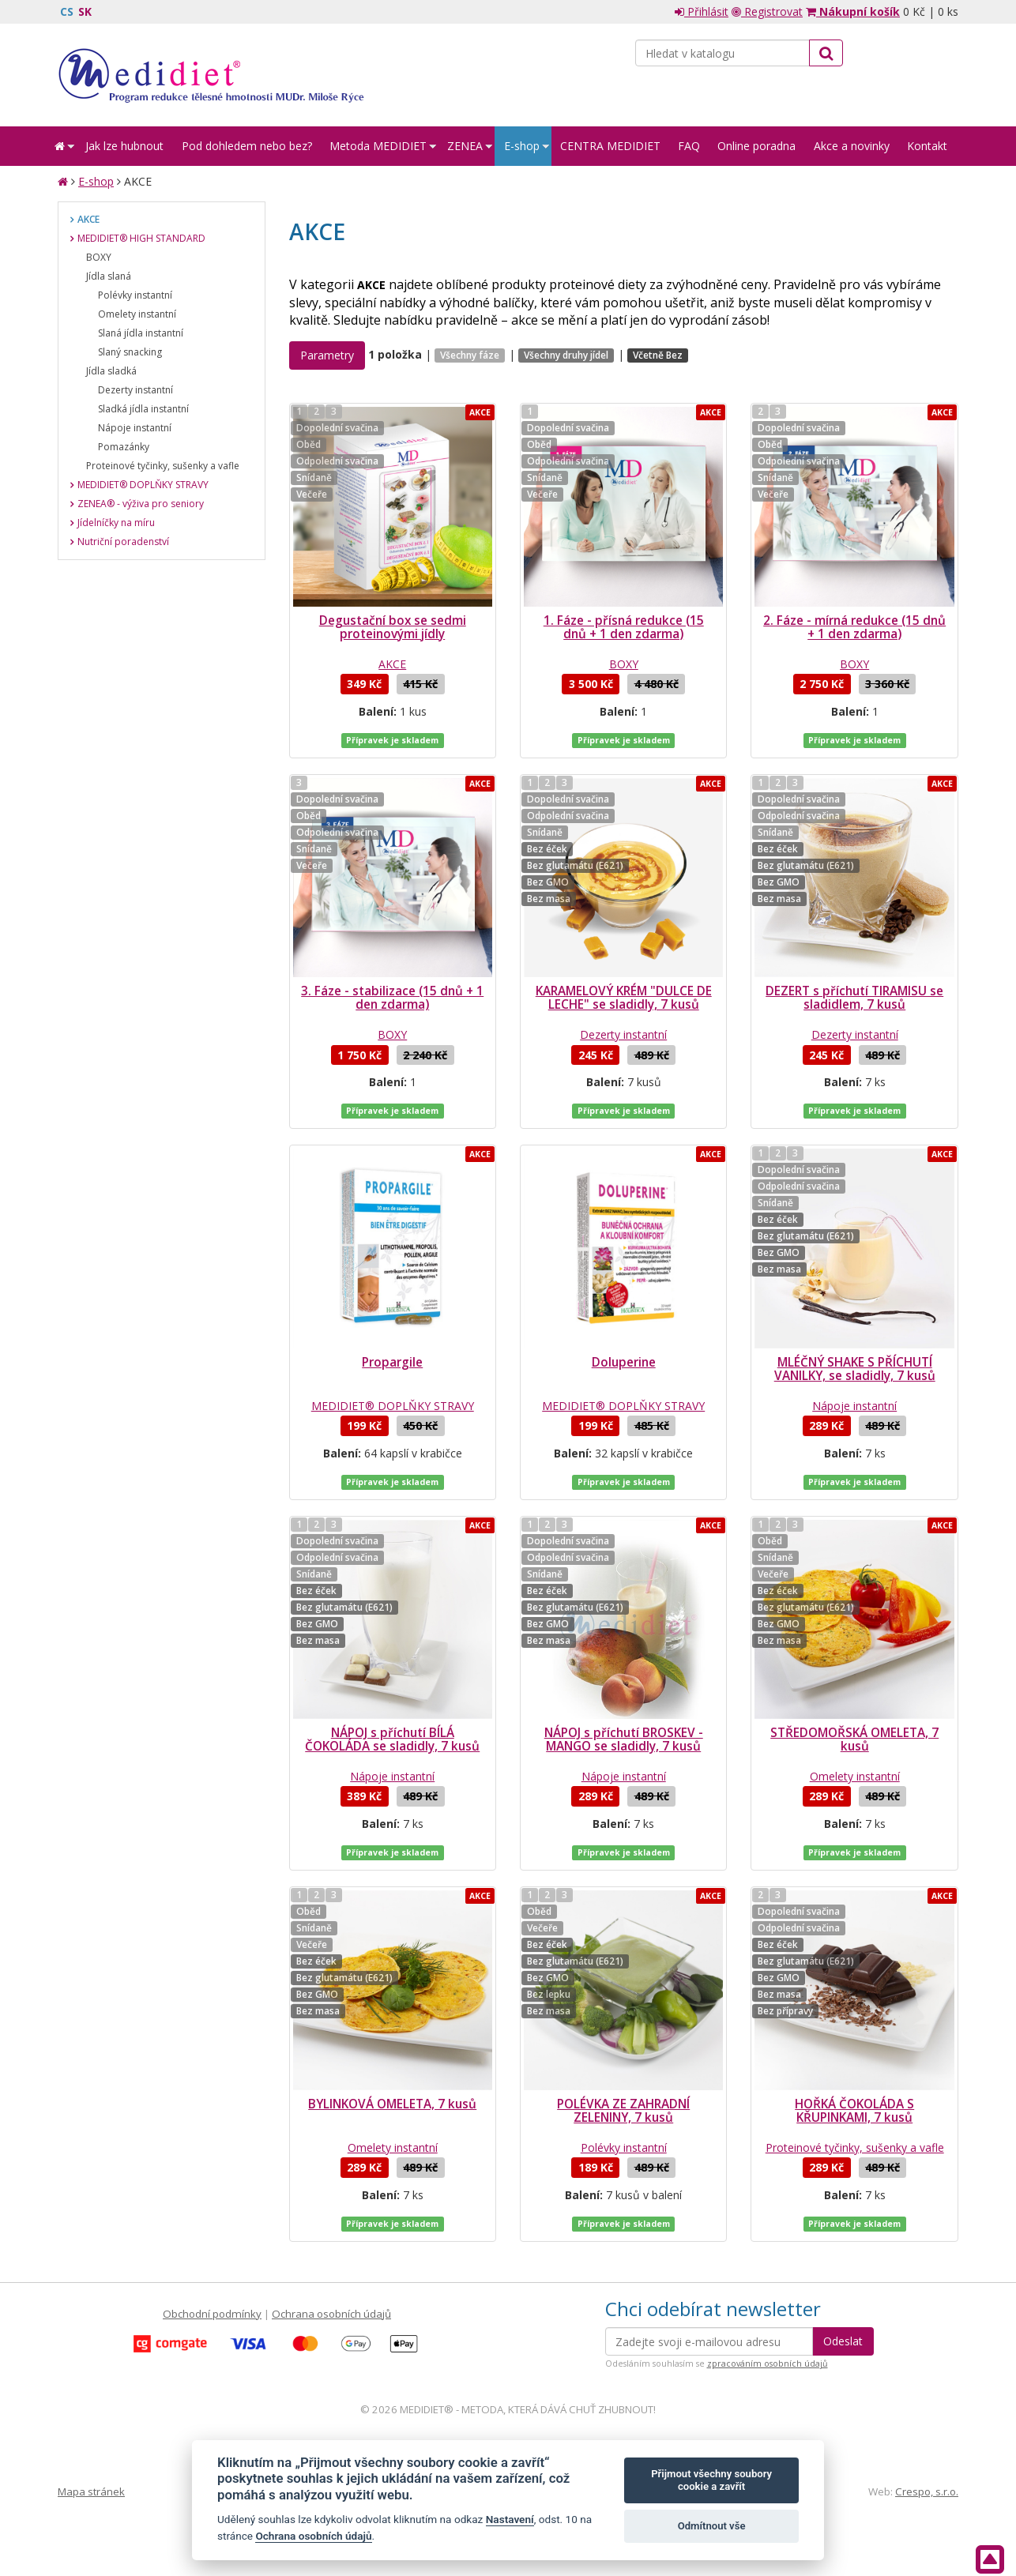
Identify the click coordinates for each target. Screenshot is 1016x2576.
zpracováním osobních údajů (767, 2363)
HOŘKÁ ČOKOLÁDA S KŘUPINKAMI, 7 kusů (854, 2111)
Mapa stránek (91, 2491)
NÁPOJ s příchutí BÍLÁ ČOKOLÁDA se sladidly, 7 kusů (392, 1739)
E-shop (96, 181)
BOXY (623, 663)
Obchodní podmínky (212, 2314)
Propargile (392, 1362)
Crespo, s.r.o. (926, 2491)
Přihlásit (701, 11)
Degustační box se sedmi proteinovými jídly (392, 627)
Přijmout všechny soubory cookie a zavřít (711, 2480)
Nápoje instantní (854, 1405)
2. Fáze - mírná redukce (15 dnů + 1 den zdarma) (854, 627)
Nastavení (510, 2519)
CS (66, 11)
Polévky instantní (624, 2147)
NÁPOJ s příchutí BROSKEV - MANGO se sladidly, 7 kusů (623, 1739)
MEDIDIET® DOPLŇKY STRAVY (392, 1405)
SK (85, 11)
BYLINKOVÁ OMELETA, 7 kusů (392, 2104)
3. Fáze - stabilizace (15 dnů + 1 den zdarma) (392, 998)
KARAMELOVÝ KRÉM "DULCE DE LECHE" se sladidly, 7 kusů (624, 998)
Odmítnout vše (712, 2526)
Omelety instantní (855, 1776)
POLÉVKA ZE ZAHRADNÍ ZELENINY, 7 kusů (623, 2111)
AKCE (392, 663)
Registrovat (767, 11)
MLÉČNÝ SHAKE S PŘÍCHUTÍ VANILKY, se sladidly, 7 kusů (854, 1369)
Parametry (327, 355)
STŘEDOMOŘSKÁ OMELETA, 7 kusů (854, 1739)
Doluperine (624, 1362)
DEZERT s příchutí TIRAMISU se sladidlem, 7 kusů (854, 998)
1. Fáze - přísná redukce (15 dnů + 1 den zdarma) (624, 627)
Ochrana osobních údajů (331, 2314)
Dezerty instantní (623, 1034)
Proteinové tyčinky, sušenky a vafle (855, 2147)
